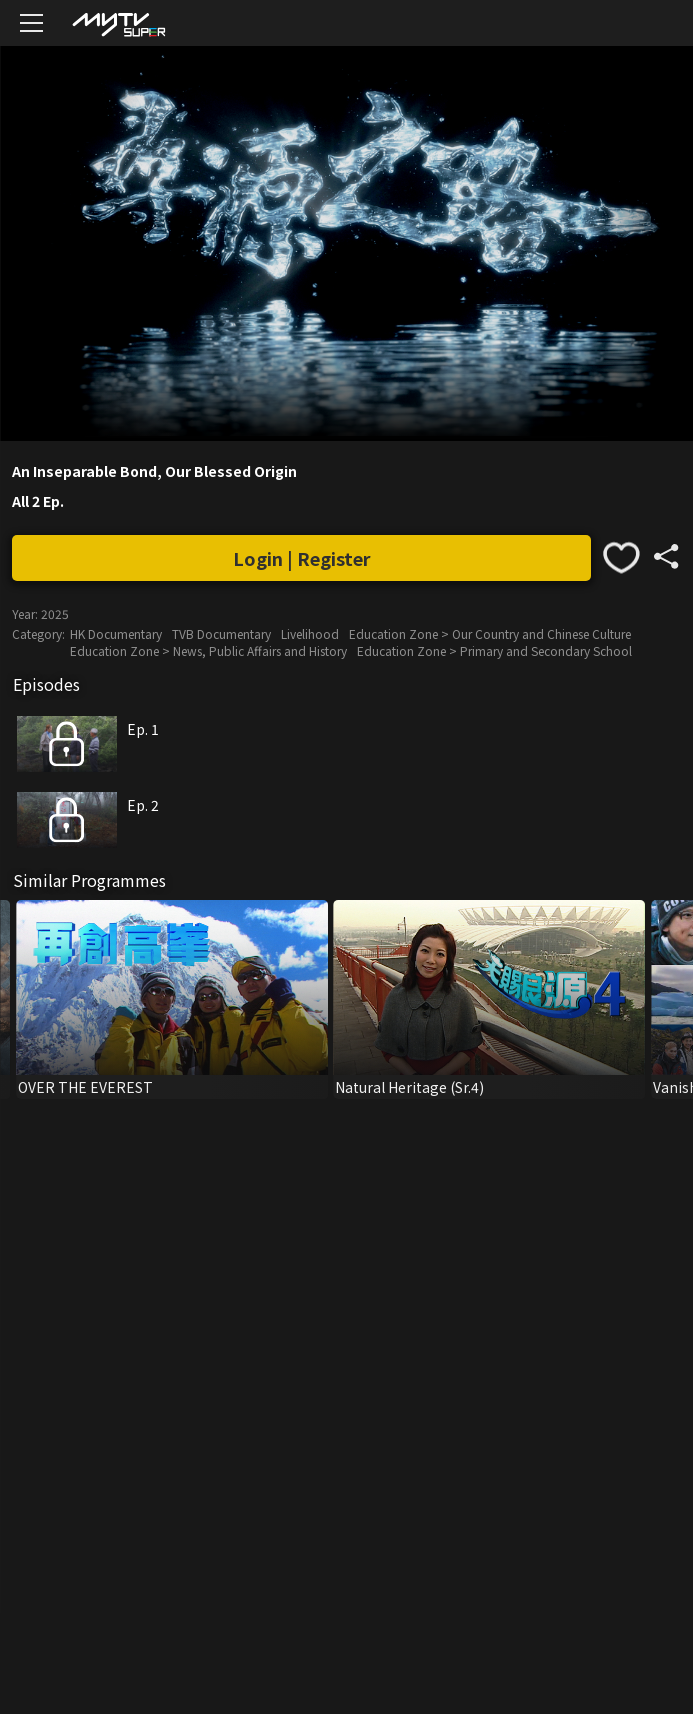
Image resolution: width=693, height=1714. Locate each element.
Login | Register (302, 558)
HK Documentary (116, 633)
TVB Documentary (221, 633)
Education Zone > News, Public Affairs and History (208, 650)
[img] (118, 23)
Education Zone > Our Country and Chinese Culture (490, 633)
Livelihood (310, 633)
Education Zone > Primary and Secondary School (494, 650)
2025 (55, 613)
